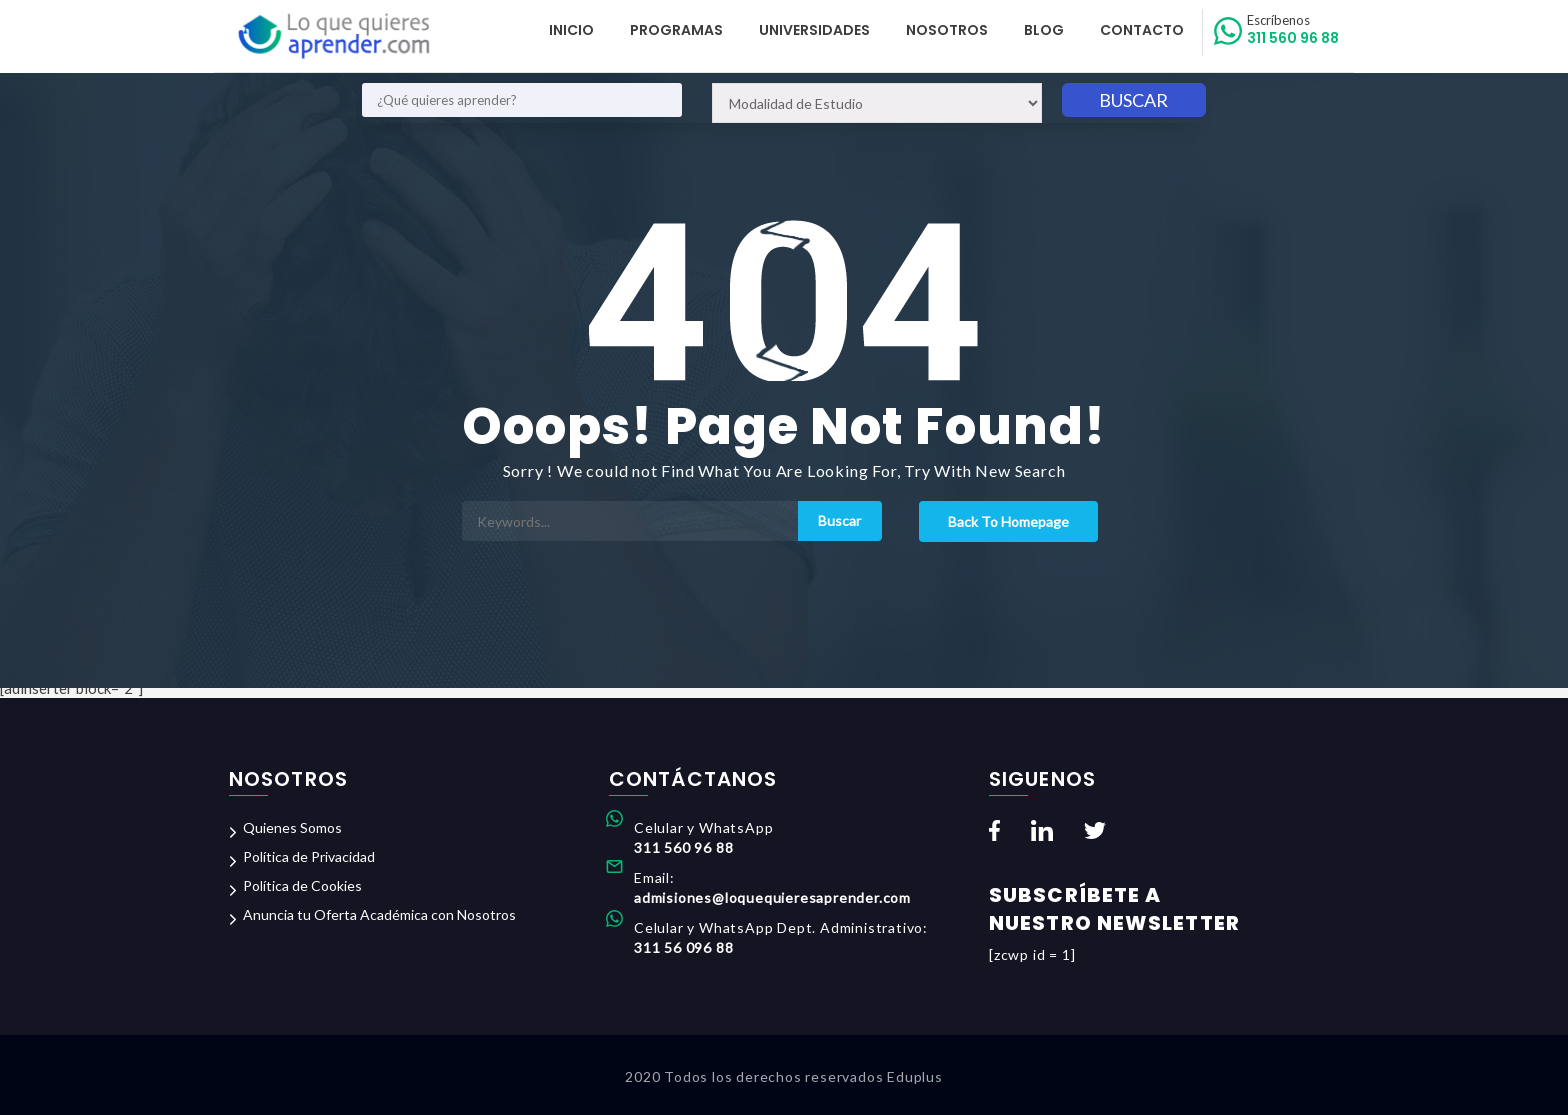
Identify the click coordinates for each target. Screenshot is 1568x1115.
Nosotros (947, 30)
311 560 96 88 (1293, 30)
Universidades (814, 30)
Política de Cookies (302, 885)
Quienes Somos (292, 827)
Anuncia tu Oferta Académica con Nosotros (379, 914)
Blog (1044, 30)
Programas (676, 30)
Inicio (571, 30)
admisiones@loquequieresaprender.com (772, 897)
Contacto (1142, 30)
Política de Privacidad (309, 856)
